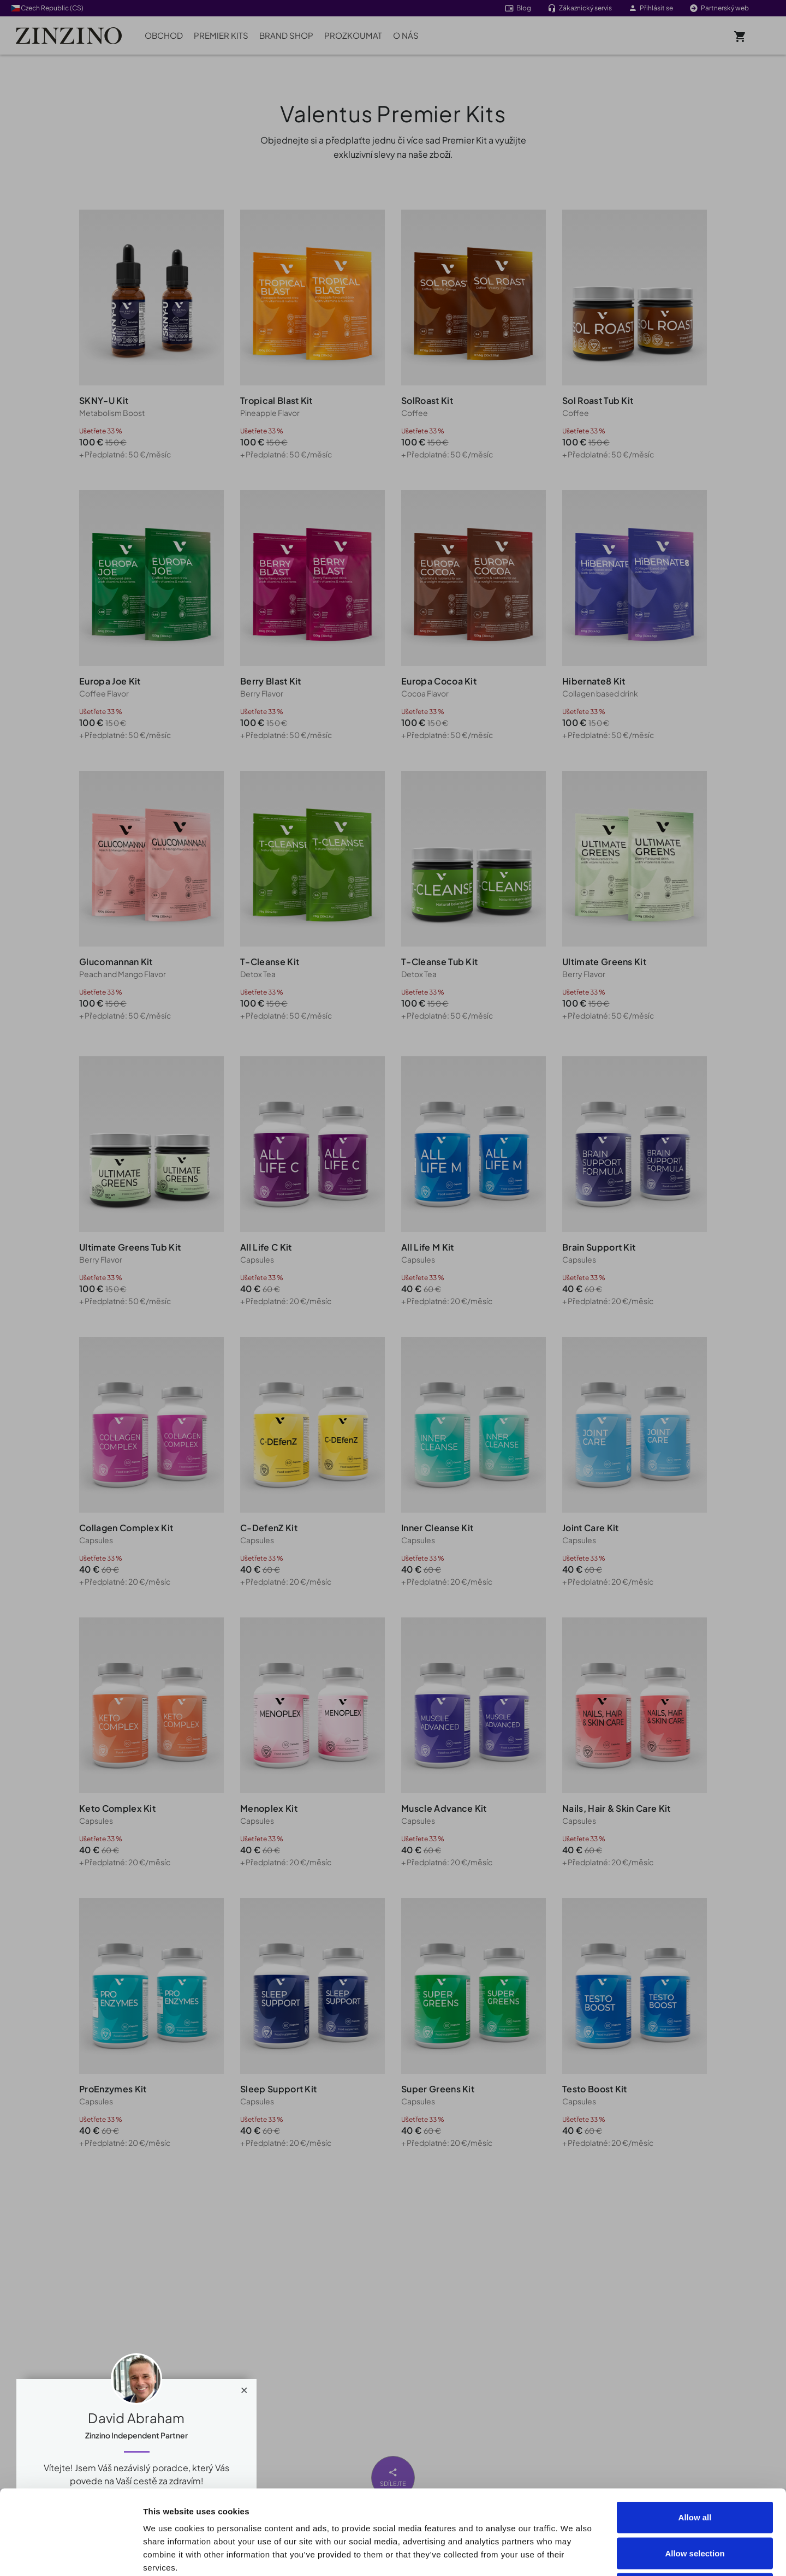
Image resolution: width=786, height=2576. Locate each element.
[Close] (244, 2387)
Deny (695, 2504)
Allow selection (694, 2468)
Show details (617, 2554)
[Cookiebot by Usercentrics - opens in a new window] (70, 2555)
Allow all (695, 2432)
